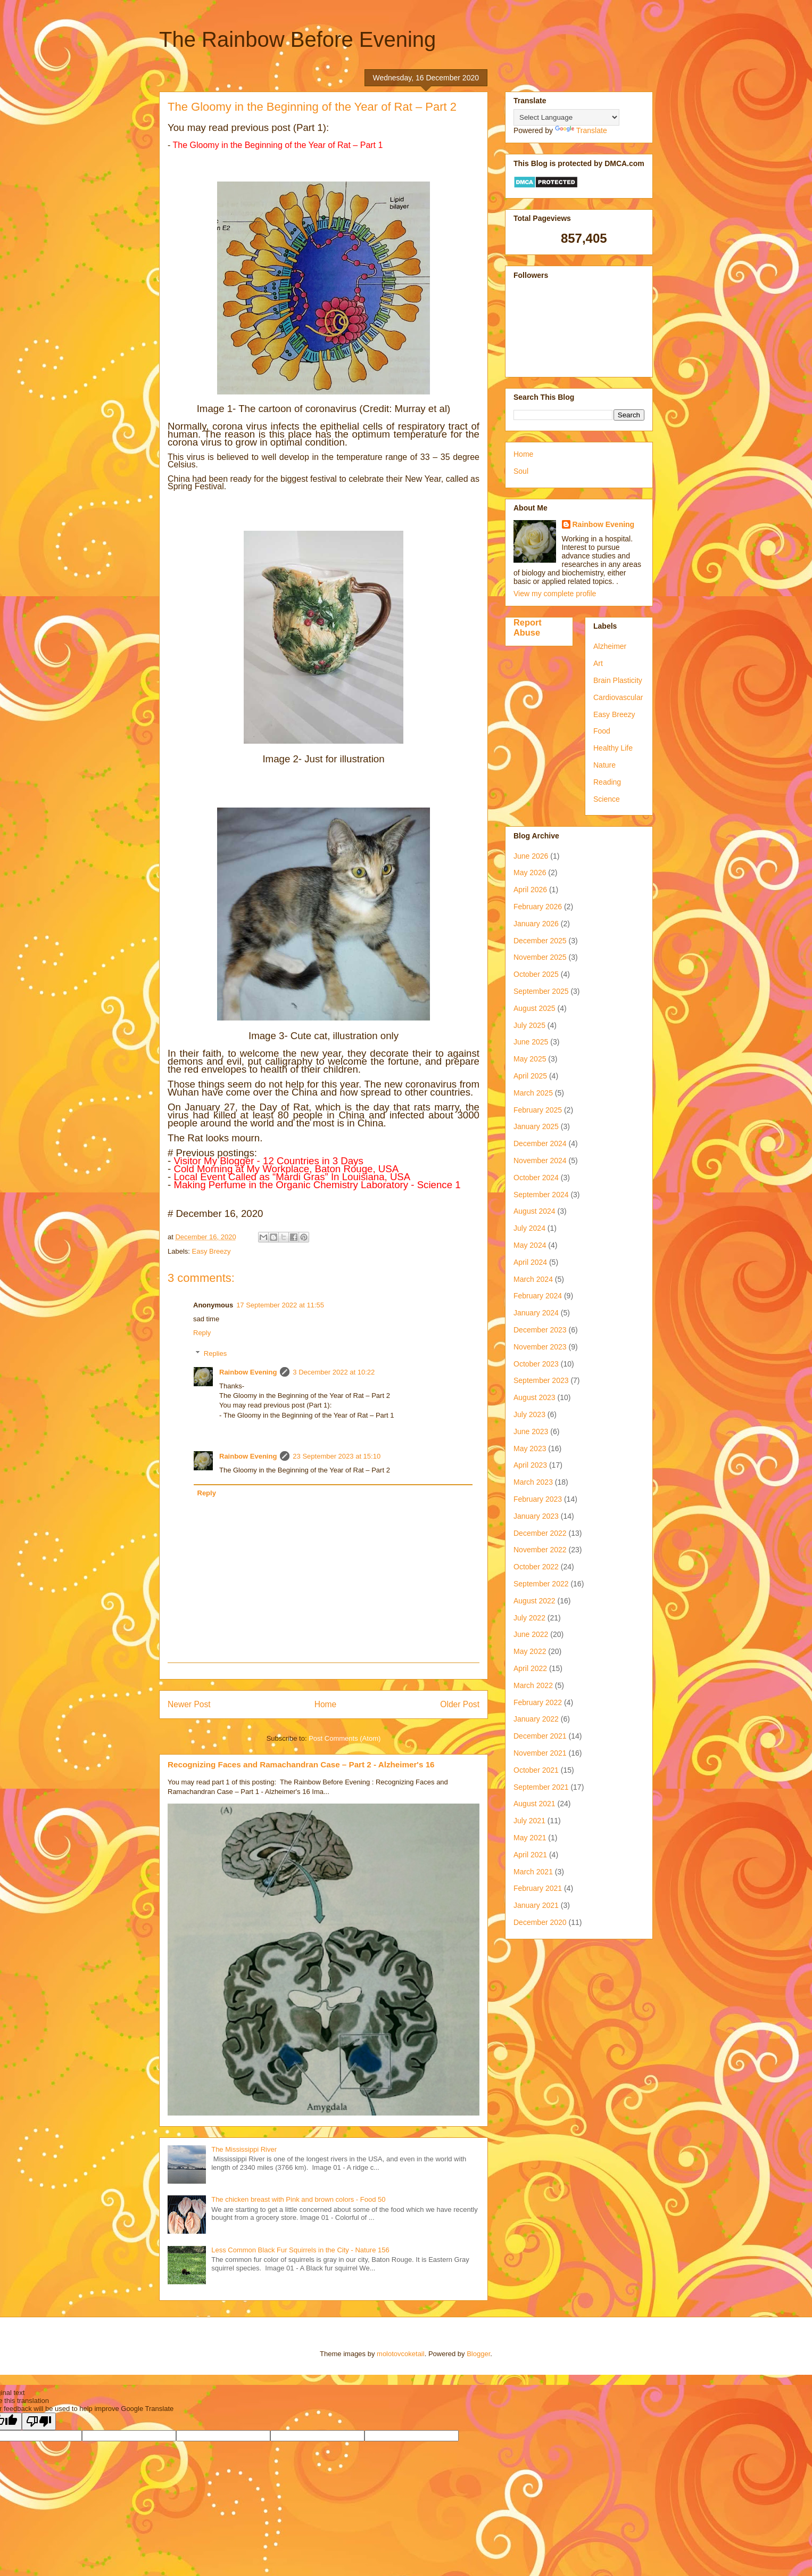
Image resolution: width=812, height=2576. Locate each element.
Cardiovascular (618, 697)
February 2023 (537, 1499)
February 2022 (537, 1702)
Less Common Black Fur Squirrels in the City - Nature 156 (300, 2250)
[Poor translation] (39, 2421)
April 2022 (530, 1668)
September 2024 (541, 1194)
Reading (607, 782)
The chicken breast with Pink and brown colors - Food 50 (298, 2199)
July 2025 (529, 1025)
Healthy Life (613, 748)
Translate (581, 130)
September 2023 (541, 1380)
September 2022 (541, 1583)
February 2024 (537, 1295)
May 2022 (529, 1651)
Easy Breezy (211, 1251)
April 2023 (530, 1465)
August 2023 (534, 1397)
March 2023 (533, 1482)
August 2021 (534, 1803)
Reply (202, 1333)
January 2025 (536, 1126)
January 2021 (536, 1905)
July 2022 (529, 1618)
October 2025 (536, 974)
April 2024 (530, 1262)
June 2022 (530, 1634)
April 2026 (530, 889)
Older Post (459, 1704)
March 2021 (533, 1871)
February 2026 (537, 906)
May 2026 (529, 872)
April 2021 (530, 1854)
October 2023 (536, 1364)
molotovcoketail (401, 2354)
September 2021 (541, 1787)
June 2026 (530, 856)
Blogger (478, 2354)
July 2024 (529, 1228)
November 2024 (540, 1160)
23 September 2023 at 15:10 (336, 1456)
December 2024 (540, 1143)
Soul (520, 471)
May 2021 (529, 1837)
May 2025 (529, 1059)
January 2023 (536, 1516)
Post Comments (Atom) (344, 1738)
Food (601, 731)
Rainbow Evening (248, 1372)
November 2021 (540, 1753)
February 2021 (537, 1888)
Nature (604, 765)
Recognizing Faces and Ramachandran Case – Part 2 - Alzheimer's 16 (301, 1764)
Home (325, 1704)
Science (606, 799)
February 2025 (537, 1110)
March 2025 (533, 1093)
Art (598, 663)
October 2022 (536, 1566)
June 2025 (530, 1042)
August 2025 (534, 1008)
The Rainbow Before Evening (297, 39)
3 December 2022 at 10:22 (334, 1372)
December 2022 (540, 1533)
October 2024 (536, 1177)
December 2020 (540, 1922)
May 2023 (529, 1448)
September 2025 (541, 991)
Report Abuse (527, 627)
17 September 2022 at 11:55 (280, 1305)
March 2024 (533, 1279)
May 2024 (529, 1245)
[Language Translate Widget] (566, 117)
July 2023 (529, 1414)
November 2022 (540, 1549)
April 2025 (530, 1076)
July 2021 (529, 1820)
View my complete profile (554, 593)
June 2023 (530, 1431)
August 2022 (534, 1600)
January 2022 (536, 1719)
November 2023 (540, 1347)
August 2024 (534, 1211)
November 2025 (540, 957)
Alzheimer (609, 646)
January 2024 (536, 1312)
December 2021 (540, 1736)
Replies (215, 1353)
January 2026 (536, 923)
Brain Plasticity (617, 680)
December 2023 (540, 1330)
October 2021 (536, 1770)
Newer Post (189, 1704)
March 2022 (533, 1685)
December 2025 (540, 940)
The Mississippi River (244, 2149)
